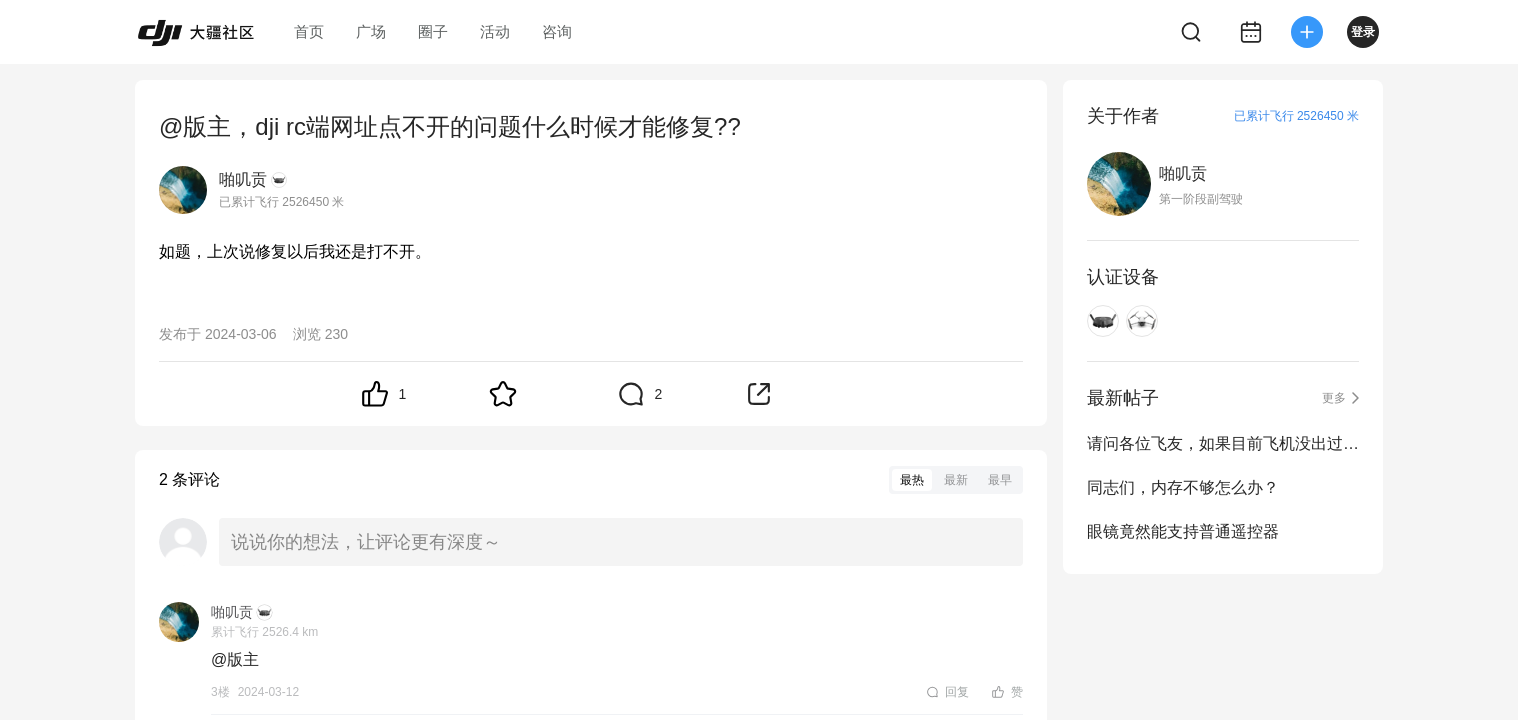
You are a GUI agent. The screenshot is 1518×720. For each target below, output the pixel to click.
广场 (371, 31)
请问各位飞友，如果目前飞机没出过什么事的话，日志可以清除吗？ (1223, 443)
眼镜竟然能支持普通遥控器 (1183, 531)
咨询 (557, 31)
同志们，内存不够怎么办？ (1183, 487)
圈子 (433, 31)
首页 (309, 31)
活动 (495, 31)
